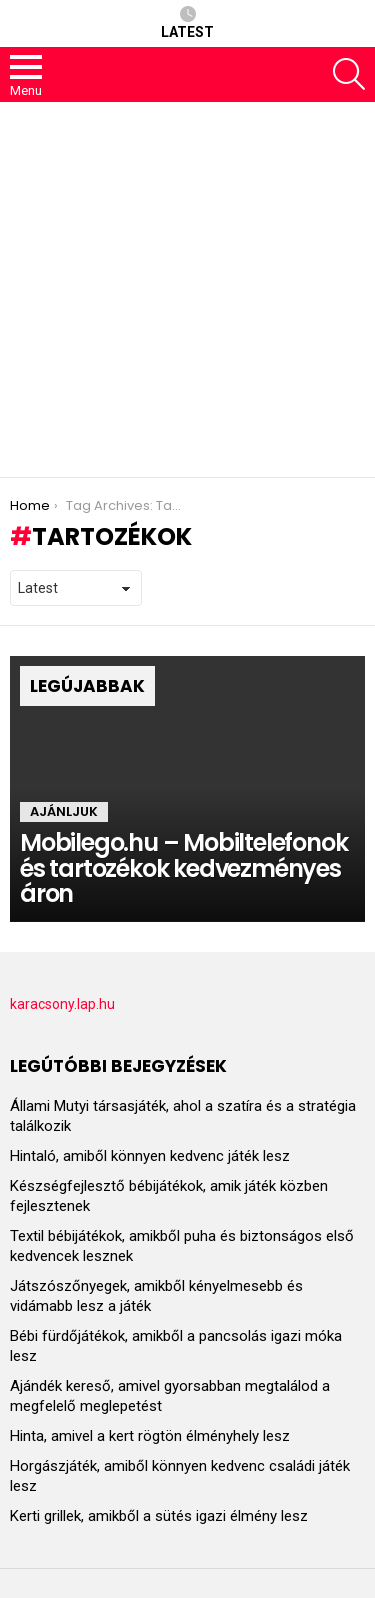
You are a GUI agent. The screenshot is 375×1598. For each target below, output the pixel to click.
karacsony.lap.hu (62, 1004)
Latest (187, 23)
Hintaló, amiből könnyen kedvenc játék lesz (150, 1156)
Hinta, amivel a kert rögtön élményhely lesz (150, 1436)
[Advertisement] (187, 289)
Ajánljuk (64, 811)
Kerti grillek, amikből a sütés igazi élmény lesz (159, 1516)
